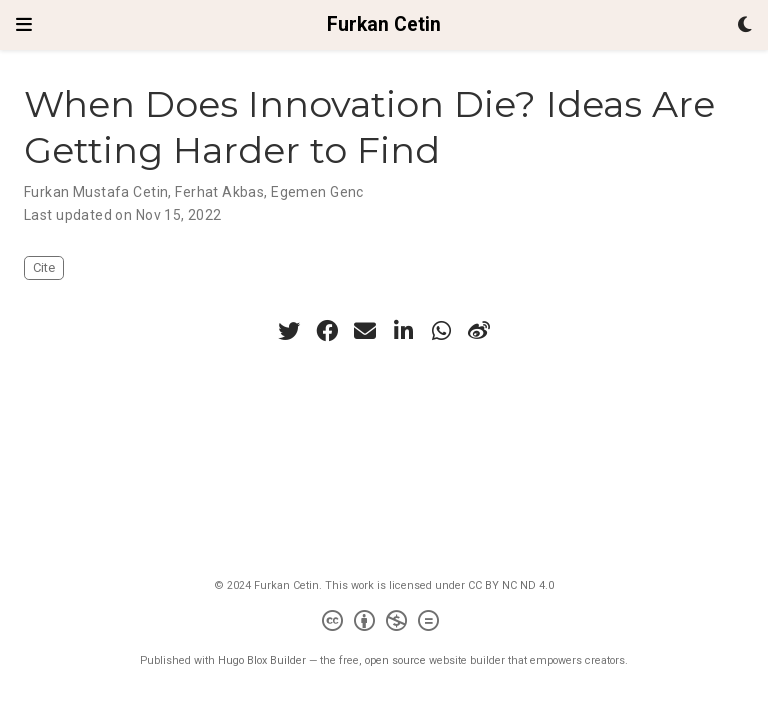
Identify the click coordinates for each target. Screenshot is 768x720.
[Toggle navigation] (24, 24)
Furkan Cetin (384, 24)
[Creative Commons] (384, 623)
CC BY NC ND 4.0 (511, 585)
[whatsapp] (441, 331)
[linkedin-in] (403, 331)
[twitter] (289, 331)
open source (395, 660)
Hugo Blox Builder (262, 660)
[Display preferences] (745, 25)
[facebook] (327, 331)
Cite (44, 267)
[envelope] (365, 331)
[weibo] (479, 331)
